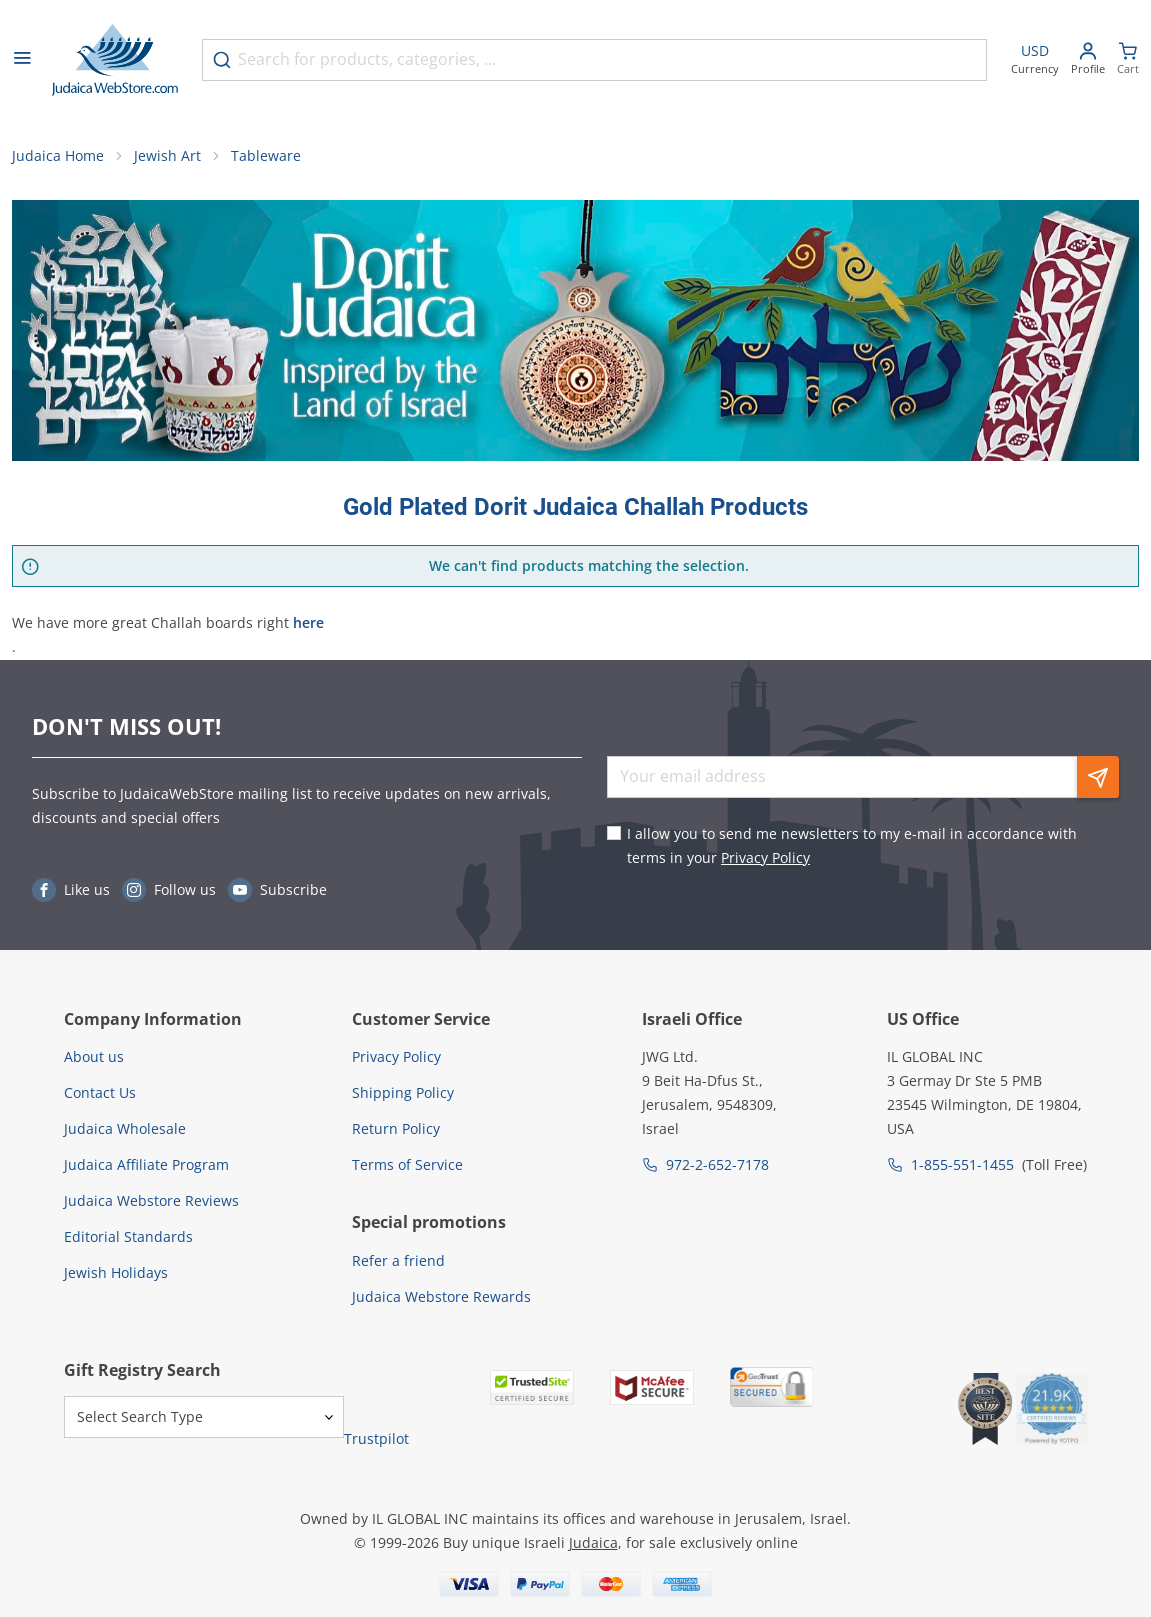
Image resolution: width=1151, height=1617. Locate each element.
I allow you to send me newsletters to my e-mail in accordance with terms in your (852, 845)
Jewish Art (167, 155)
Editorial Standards (128, 1236)
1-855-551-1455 (962, 1164)
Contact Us (100, 1092)
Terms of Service (407, 1164)
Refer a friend (398, 1260)
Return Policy (396, 1128)
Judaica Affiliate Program (146, 1164)
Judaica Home (58, 155)
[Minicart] (1128, 60)
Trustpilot (376, 1438)
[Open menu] (22, 60)
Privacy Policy (765, 857)
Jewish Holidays (116, 1272)
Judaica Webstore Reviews (151, 1200)
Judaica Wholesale (125, 1128)
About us (94, 1056)
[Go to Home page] (115, 60)
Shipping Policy (403, 1092)
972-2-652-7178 (717, 1164)
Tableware (266, 155)
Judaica (593, 1542)
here (308, 622)
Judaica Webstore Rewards (441, 1296)
